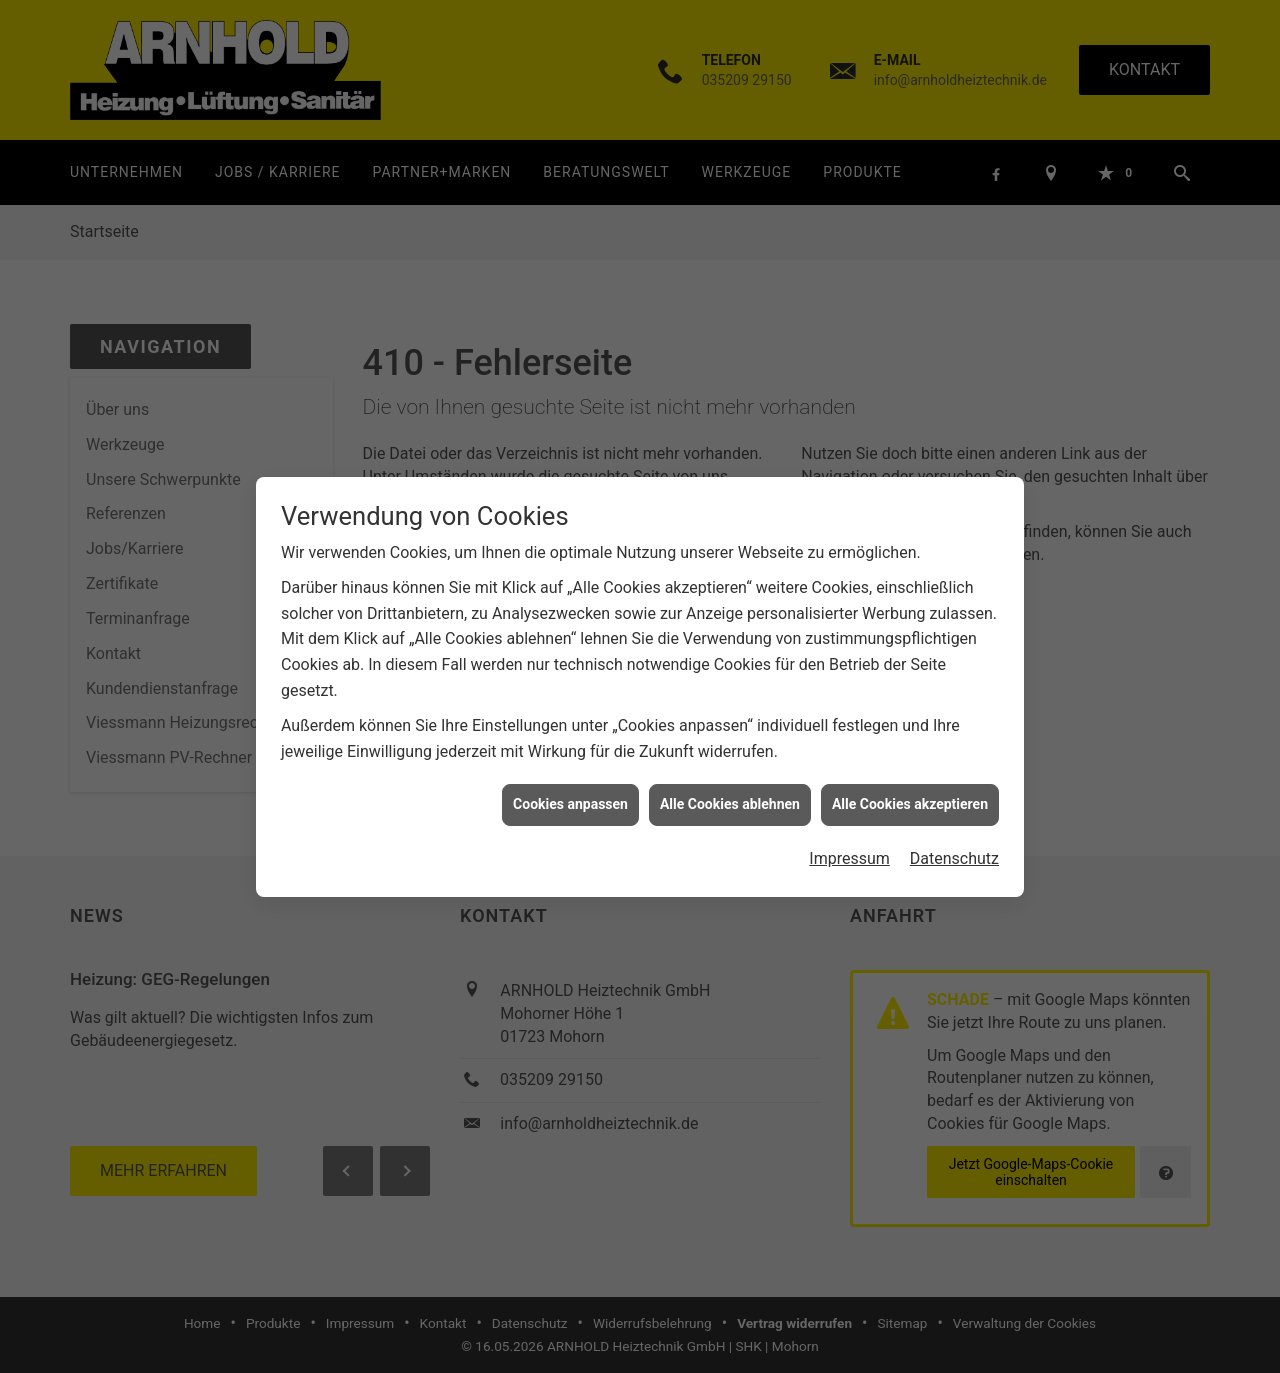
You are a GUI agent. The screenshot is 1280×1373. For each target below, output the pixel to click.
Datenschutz (954, 845)
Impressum (849, 845)
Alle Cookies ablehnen (730, 792)
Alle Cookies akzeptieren (910, 792)
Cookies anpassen (570, 792)
